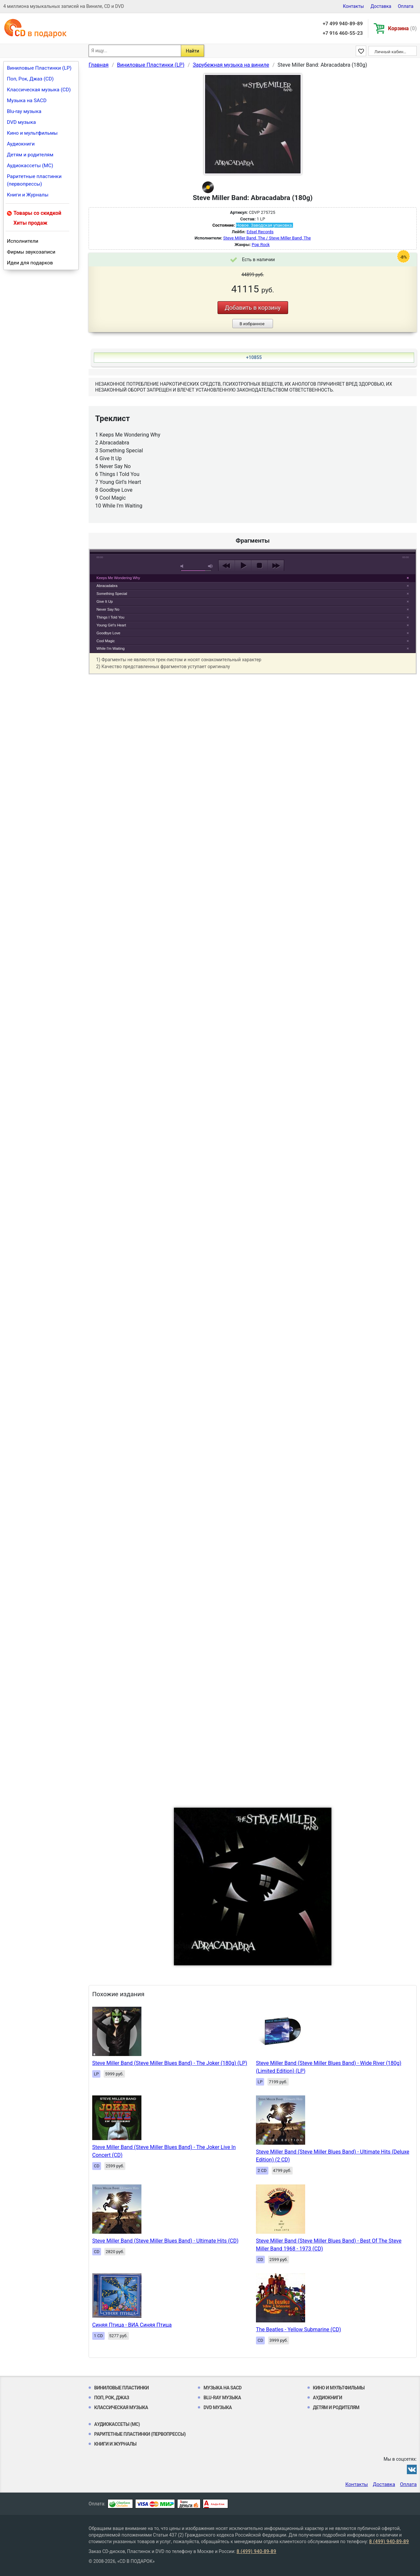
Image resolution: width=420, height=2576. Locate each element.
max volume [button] (210, 566)
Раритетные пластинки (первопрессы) (34, 180)
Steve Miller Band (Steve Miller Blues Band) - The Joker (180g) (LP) (169, 2063)
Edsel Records (260, 231)
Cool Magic (105, 641)
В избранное (252, 323)
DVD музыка (21, 122)
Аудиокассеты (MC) (30, 166)
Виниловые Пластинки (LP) (39, 68)
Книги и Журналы (28, 195)
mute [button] (183, 566)
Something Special (111, 594)
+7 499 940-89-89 (343, 24)
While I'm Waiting (110, 648)
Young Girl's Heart (111, 625)
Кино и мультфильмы (32, 133)
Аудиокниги (21, 144)
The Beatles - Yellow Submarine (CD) (298, 2329)
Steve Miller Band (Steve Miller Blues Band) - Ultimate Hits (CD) (165, 2241)
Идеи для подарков (30, 263)
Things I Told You (110, 617)
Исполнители (22, 241)
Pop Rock (261, 244)
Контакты (353, 6)
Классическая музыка (121, 2407)
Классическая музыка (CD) (39, 90)
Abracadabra (106, 586)
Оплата (405, 6)
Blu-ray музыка (24, 111)
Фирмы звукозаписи (31, 252)
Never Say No (107, 609)
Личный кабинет (391, 51)
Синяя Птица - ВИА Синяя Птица (132, 2325)
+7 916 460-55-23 (343, 33)
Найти (192, 51)
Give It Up (104, 601)
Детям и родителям (30, 155)
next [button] (276, 565)
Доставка (380, 6)
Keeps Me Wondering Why (118, 578)
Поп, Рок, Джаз (111, 2397)
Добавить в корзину (253, 307)
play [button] (252, 505)
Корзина (402, 28)
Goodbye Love (108, 633)
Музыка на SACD (27, 100)
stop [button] (259, 565)
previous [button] (227, 565)
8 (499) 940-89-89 (389, 2541)
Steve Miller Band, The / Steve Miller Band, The (267, 238)
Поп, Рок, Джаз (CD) (30, 79)
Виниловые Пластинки (121, 2387)
